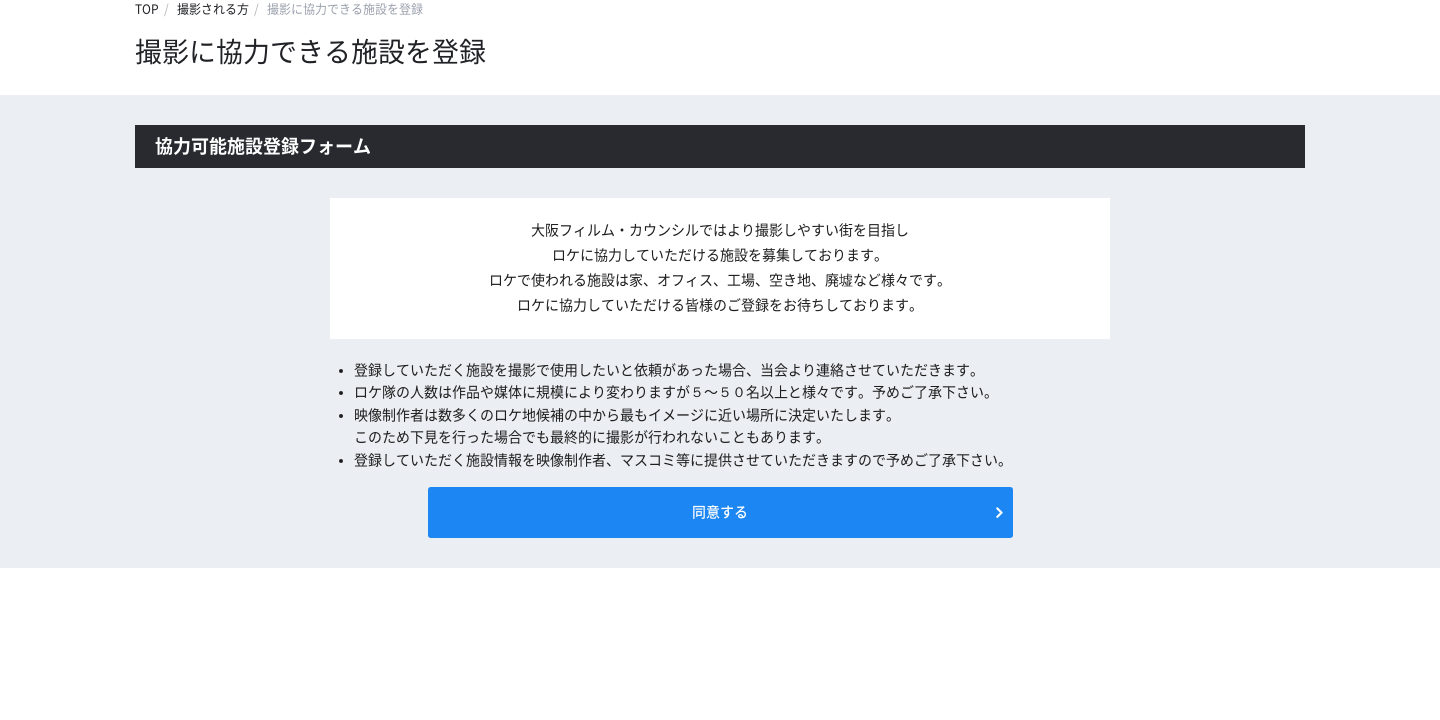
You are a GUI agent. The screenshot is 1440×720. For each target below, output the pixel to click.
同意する (720, 512)
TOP (147, 9)
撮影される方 (213, 9)
